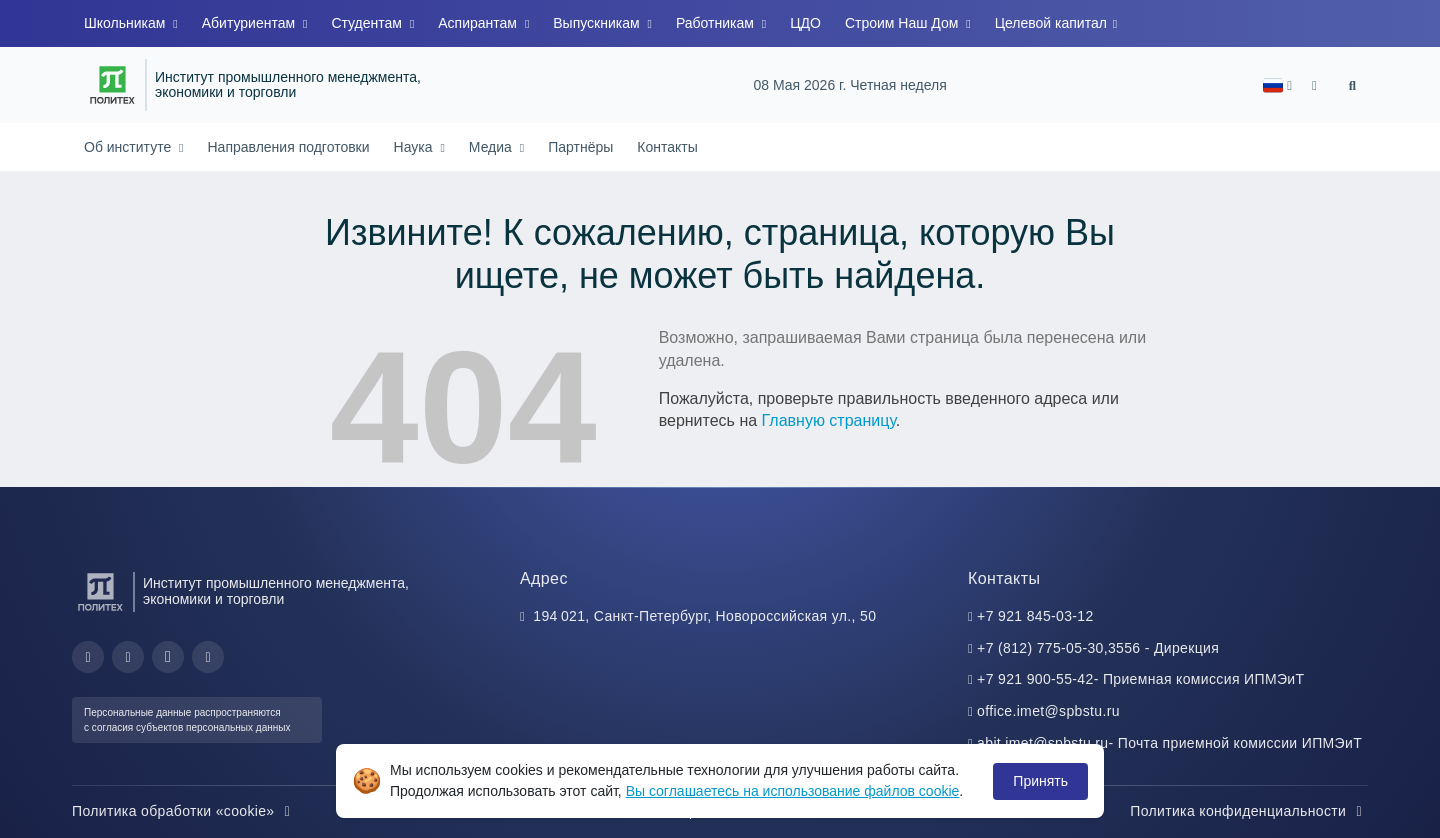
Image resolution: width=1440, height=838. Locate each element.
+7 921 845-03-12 (1035, 616)
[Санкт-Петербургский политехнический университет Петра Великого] (112, 85)
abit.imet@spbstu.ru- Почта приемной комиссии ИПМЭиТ (1169, 743)
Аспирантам (479, 23)
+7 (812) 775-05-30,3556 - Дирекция (1098, 648)
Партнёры (580, 147)
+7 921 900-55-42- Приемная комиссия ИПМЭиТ (1140, 679)
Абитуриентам (250, 23)
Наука (415, 147)
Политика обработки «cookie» (184, 811)
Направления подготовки (288, 147)
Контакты (667, 147)
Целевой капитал (1053, 23)
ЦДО (805, 23)
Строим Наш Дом (903, 23)
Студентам (368, 23)
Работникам (717, 23)
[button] (1277, 85)
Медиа (492, 147)
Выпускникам (598, 23)
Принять (1040, 781)
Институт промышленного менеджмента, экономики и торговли (288, 85)
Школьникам (126, 23)
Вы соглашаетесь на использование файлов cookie (793, 791)
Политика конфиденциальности (1249, 811)
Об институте (129, 147)
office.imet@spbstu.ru (1048, 711)
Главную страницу (829, 420)
